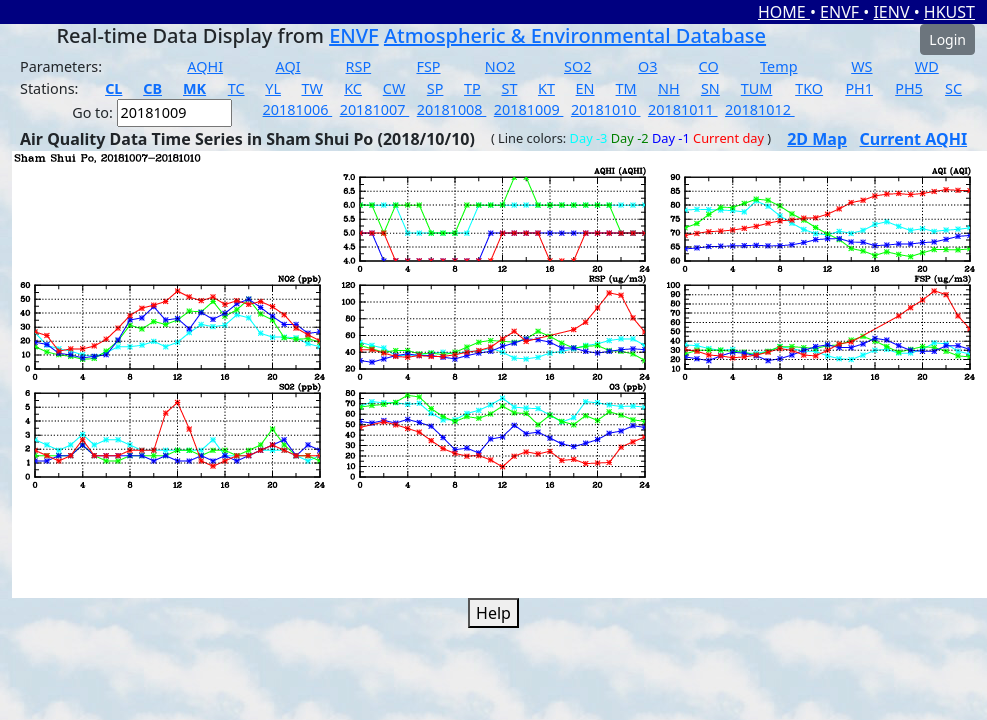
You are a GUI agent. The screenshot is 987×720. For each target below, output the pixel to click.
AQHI (205, 66)
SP (435, 88)
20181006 (298, 109)
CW (394, 88)
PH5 (909, 88)
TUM (757, 88)
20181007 (375, 109)
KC (353, 88)
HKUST (949, 12)
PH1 (859, 88)
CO (709, 66)
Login (947, 39)
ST (509, 88)
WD (927, 66)
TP (472, 88)
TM (626, 88)
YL (273, 88)
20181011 (683, 109)
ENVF (841, 12)
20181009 (529, 109)
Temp (778, 66)
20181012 (760, 109)
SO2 (577, 66)
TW (312, 88)
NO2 (500, 66)
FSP (428, 66)
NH (669, 88)
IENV (893, 12)
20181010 (606, 109)
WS (861, 66)
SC (953, 88)
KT (546, 88)
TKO (809, 88)
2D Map (817, 139)
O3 (647, 66)
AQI (288, 66)
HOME (784, 12)
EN (585, 88)
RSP (359, 66)
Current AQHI (914, 139)
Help (493, 613)
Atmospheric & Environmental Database (575, 35)
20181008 (452, 109)
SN (710, 88)
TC (236, 88)
